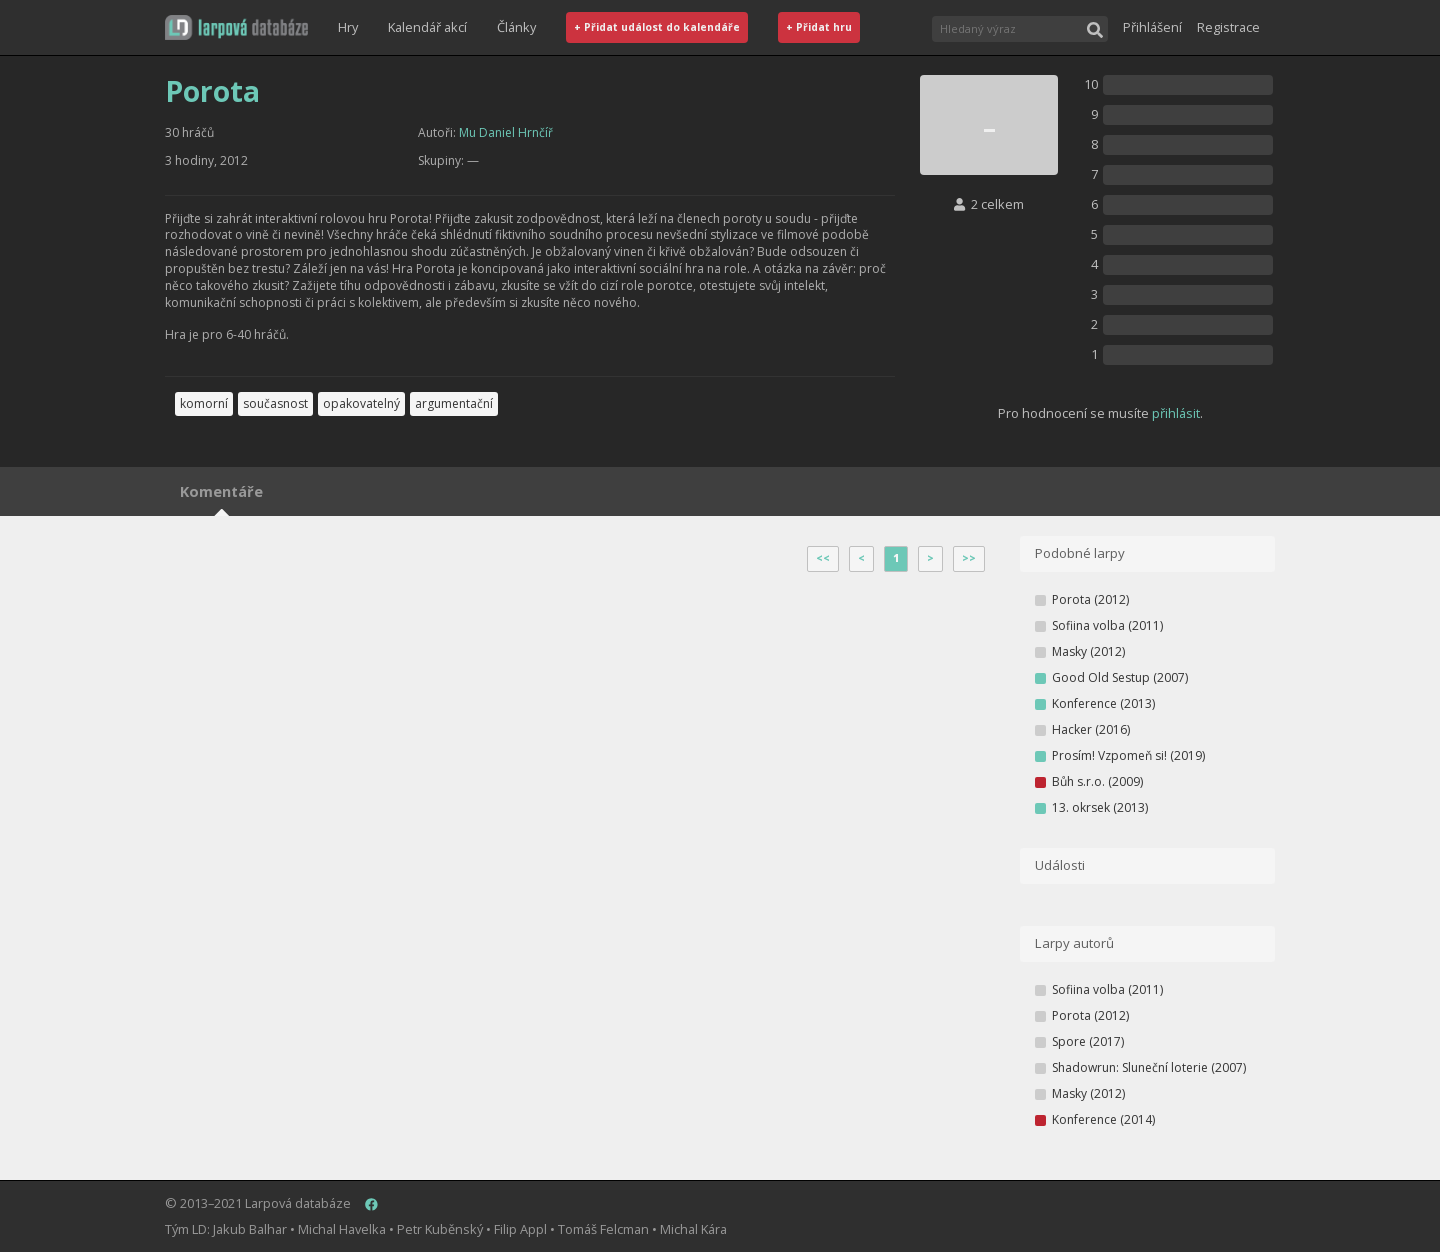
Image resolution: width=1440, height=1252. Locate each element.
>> (969, 558)
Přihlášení (1152, 27)
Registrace (1228, 27)
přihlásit (1176, 413)
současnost (275, 403)
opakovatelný (361, 403)
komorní (204, 403)
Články (516, 27)
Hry (348, 27)
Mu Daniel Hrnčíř (506, 132)
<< (823, 558)
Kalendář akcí (427, 27)
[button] (236, 27)
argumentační (454, 403)
